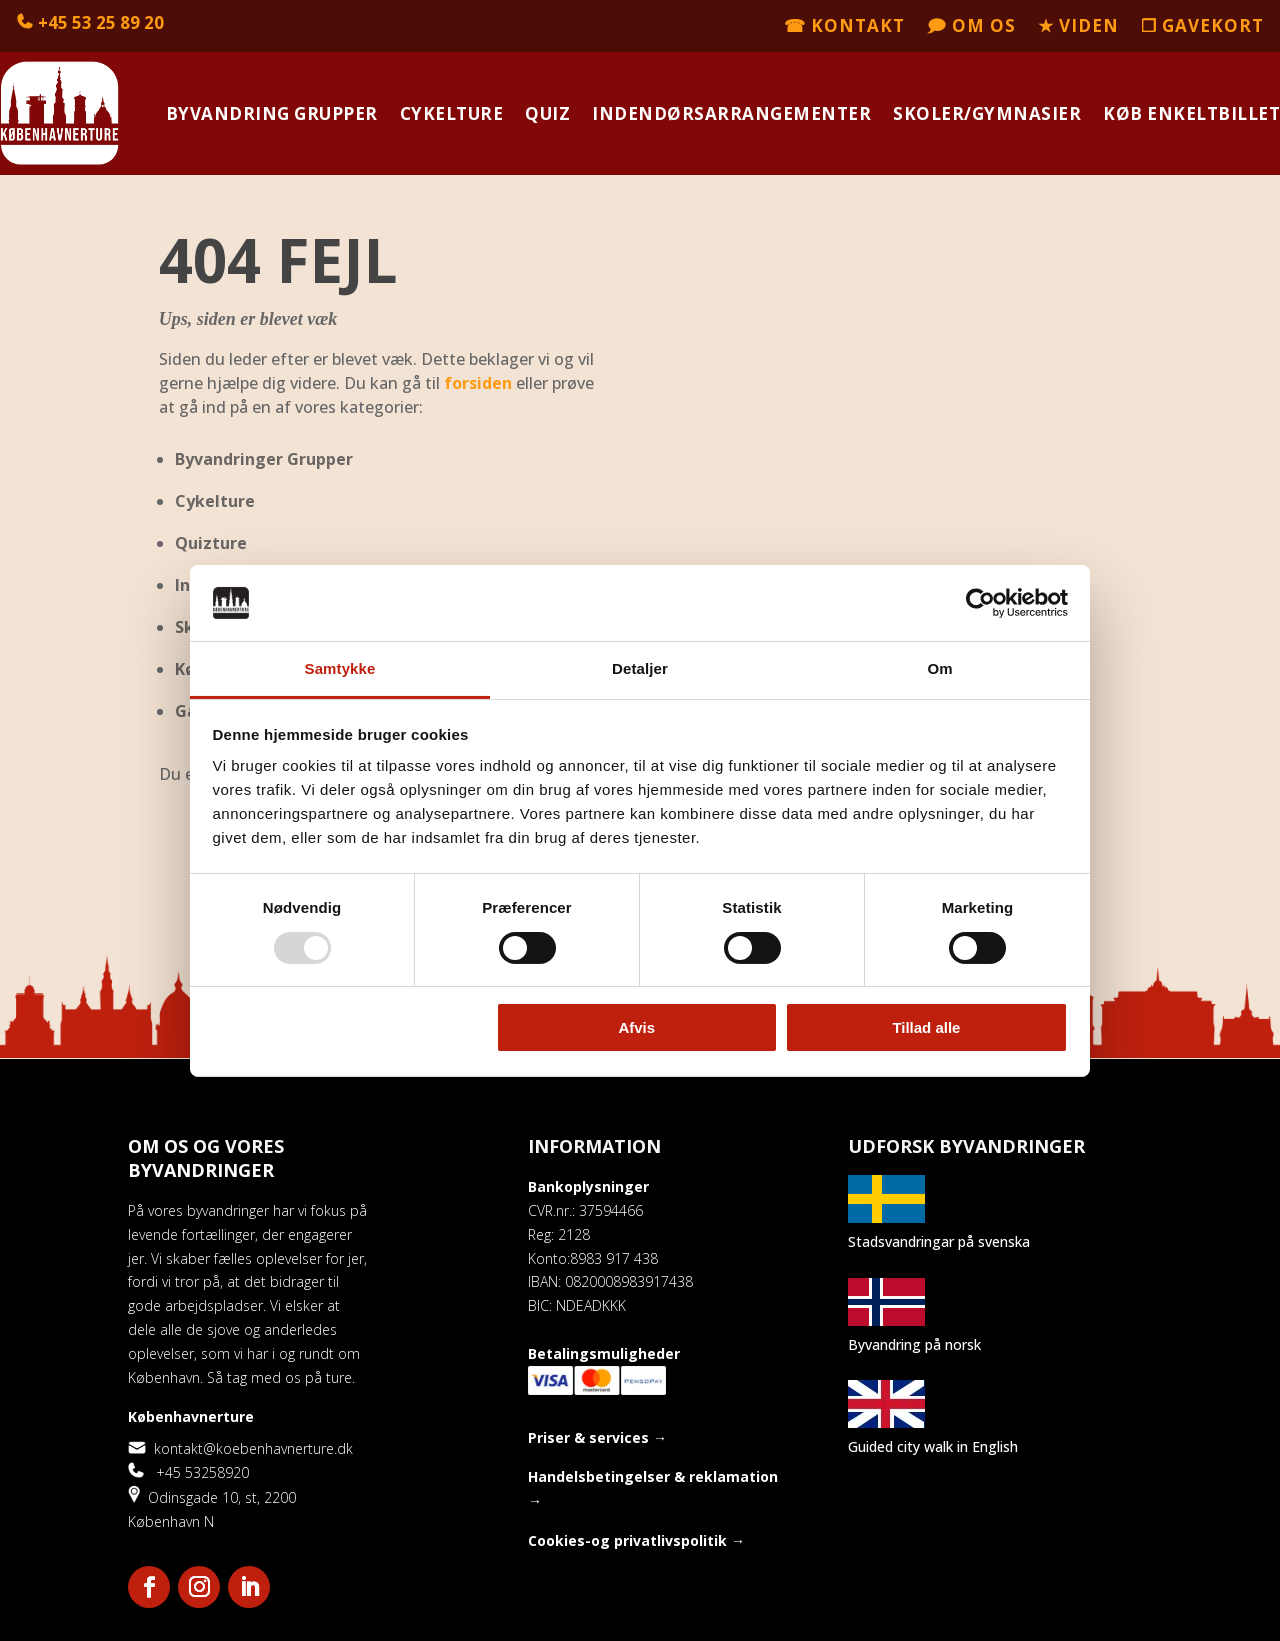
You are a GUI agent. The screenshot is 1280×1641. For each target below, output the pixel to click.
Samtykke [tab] (340, 668)
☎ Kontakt (844, 28)
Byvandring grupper (272, 113)
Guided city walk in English (933, 1446)
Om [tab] (939, 668)
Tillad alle (926, 1027)
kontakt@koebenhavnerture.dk (240, 1448)
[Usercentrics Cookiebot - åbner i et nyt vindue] (980, 603)
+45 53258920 (188, 1472)
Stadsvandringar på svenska (939, 1241)
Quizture (211, 543)
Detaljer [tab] (640, 668)
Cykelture (452, 113)
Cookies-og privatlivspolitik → (636, 1540)
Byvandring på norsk (914, 1344)
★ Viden (1078, 28)
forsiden (478, 383)
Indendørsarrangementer (731, 113)
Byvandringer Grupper (264, 459)
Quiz (547, 113)
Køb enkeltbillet (1191, 113)
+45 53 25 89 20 (101, 22)
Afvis (636, 1027)
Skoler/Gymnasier (987, 113)
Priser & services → (597, 1437)
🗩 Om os (971, 28)
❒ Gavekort (1202, 28)
